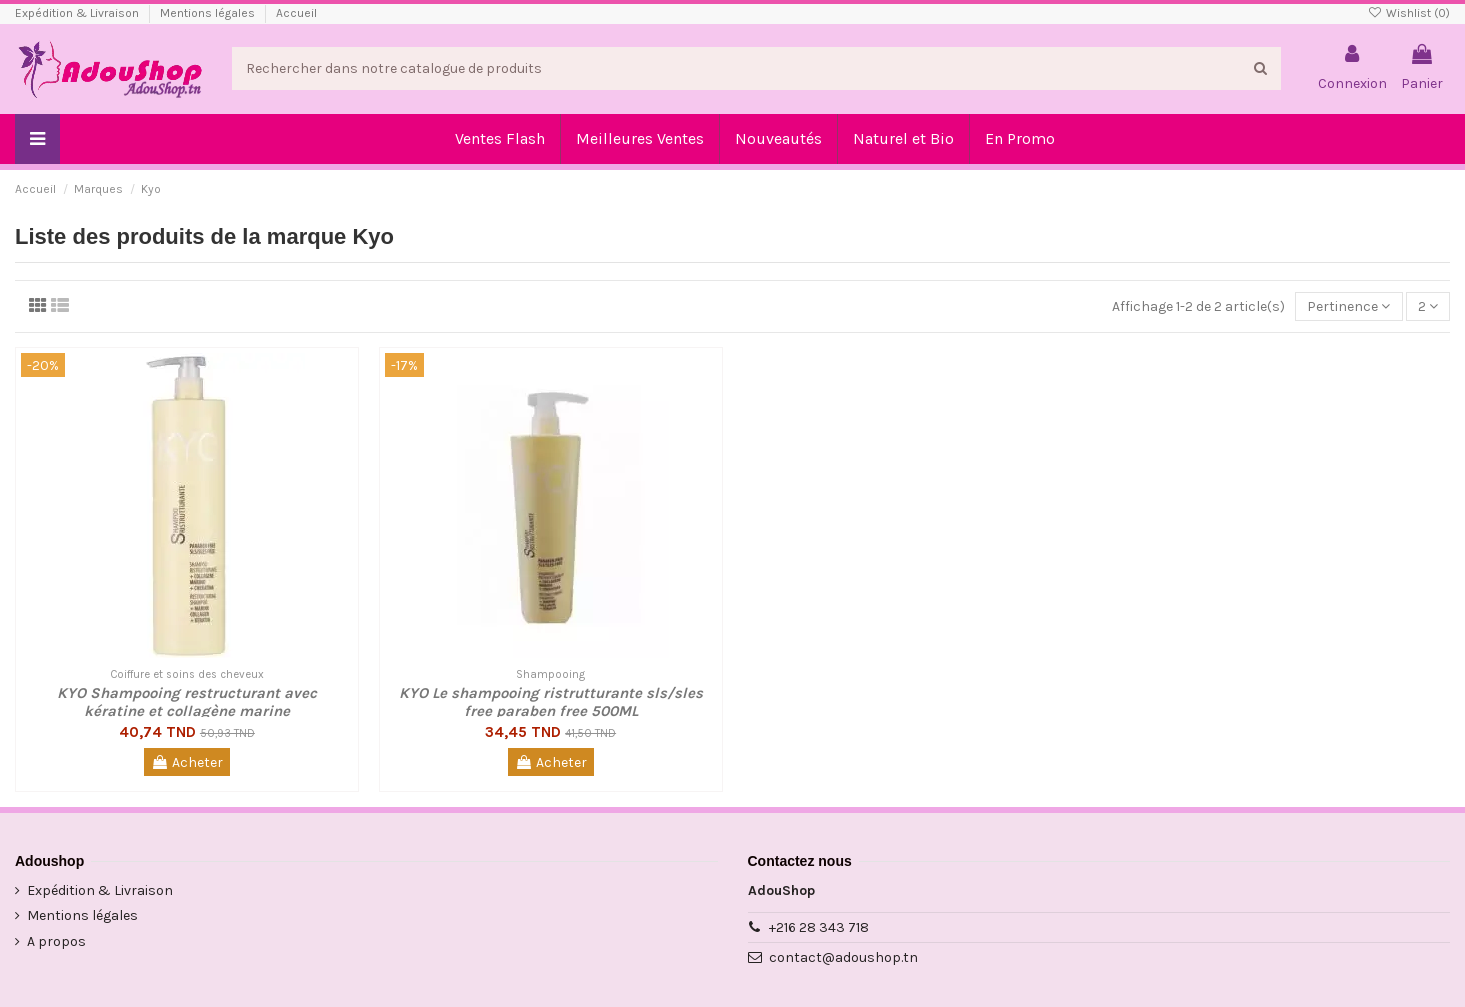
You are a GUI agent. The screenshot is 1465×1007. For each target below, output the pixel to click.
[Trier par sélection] (1348, 306)
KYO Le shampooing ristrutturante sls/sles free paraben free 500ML (551, 702)
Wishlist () (1409, 13)
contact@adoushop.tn (843, 957)
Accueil (296, 13)
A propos (56, 941)
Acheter (187, 762)
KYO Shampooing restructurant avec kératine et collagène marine (187, 702)
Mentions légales (209, 13)
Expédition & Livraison (78, 13)
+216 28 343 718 (819, 927)
